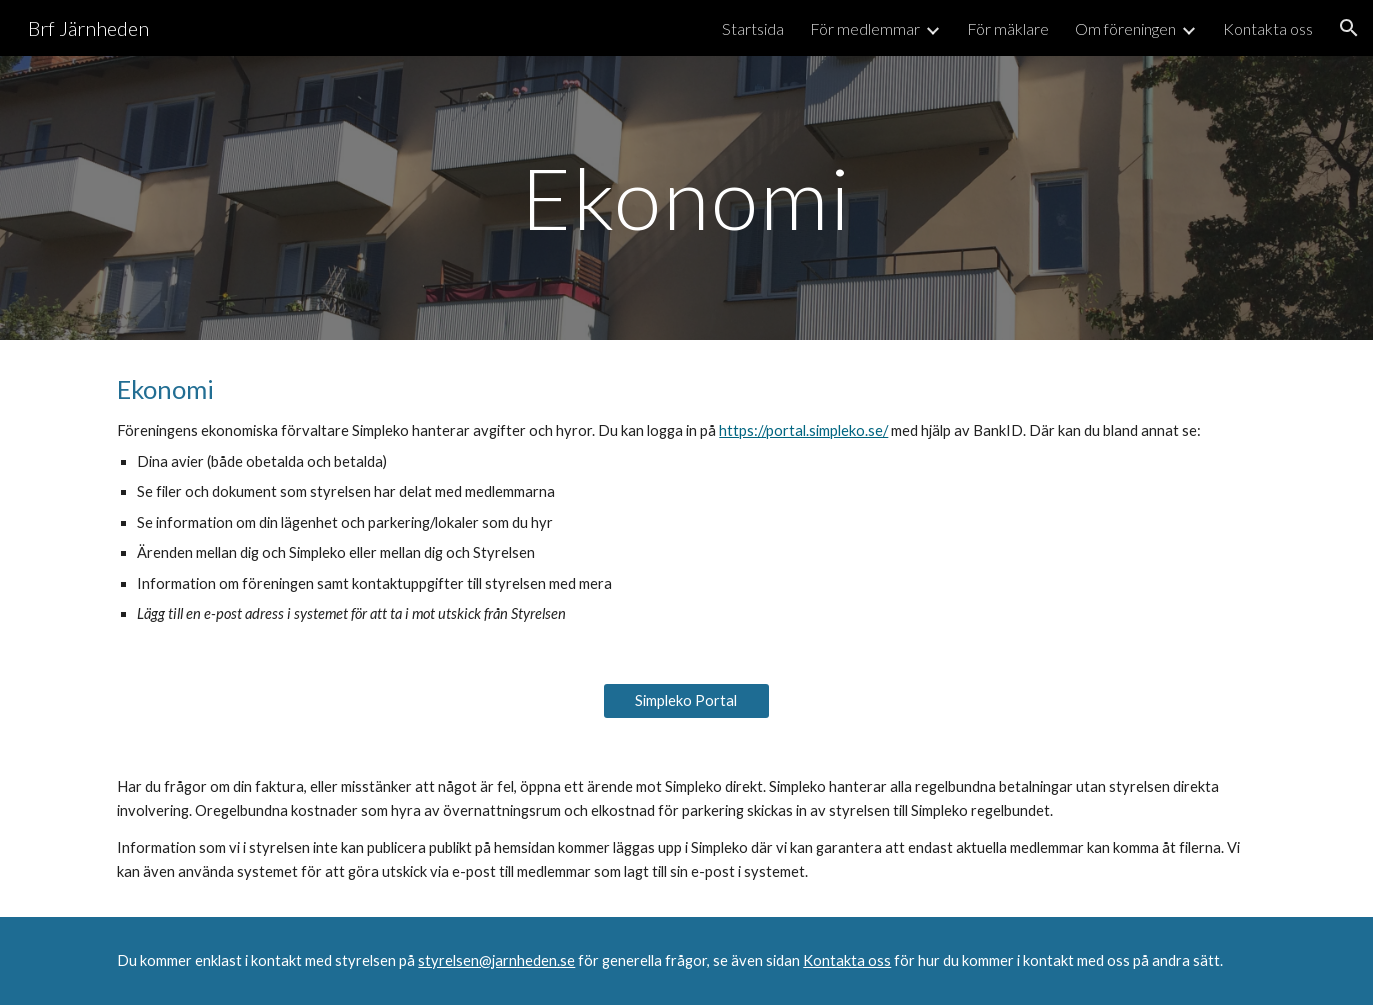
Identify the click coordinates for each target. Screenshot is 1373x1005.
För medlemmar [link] (865, 28)
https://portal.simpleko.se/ (803, 430)
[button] (1349, 28)
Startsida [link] (753, 28)
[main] (687, 197)
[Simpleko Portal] (687, 700)
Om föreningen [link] (1125, 28)
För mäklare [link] (1008, 28)
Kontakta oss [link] (1268, 28)
